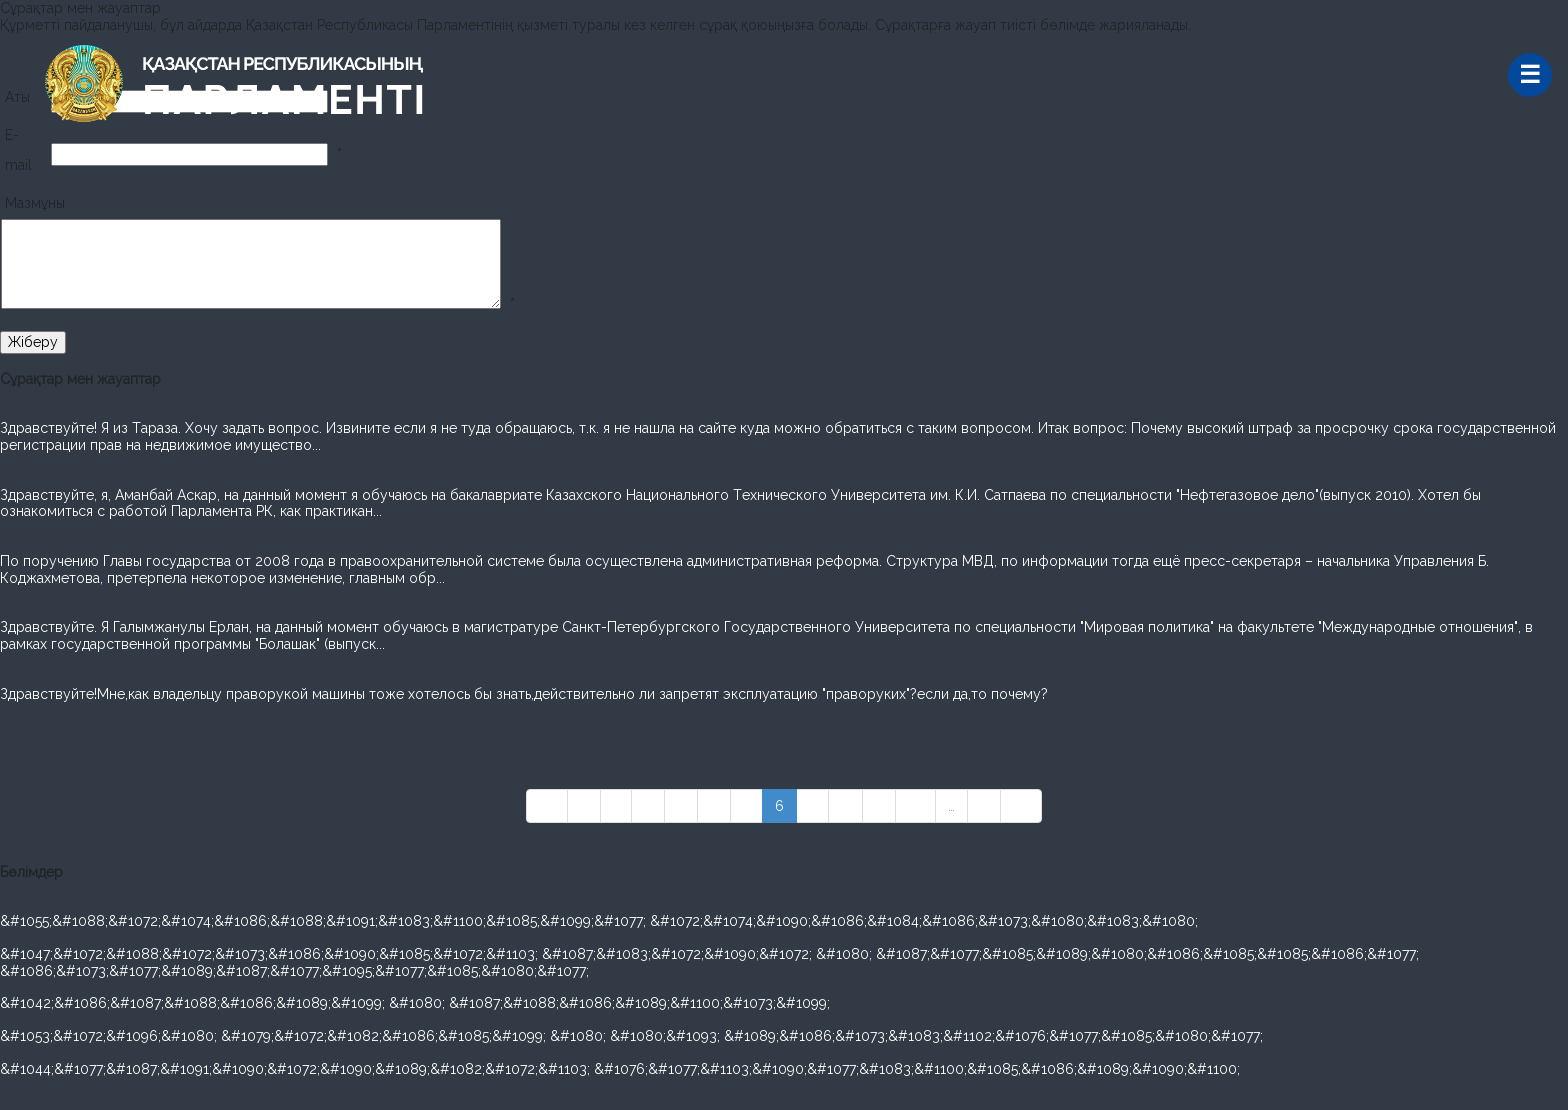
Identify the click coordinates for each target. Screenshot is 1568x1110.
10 (915, 806)
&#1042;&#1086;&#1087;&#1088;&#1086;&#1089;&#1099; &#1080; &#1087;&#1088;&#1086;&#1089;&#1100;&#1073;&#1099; (415, 1003)
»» (1021, 806)
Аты (17, 97)
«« (547, 806)
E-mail (18, 150)
